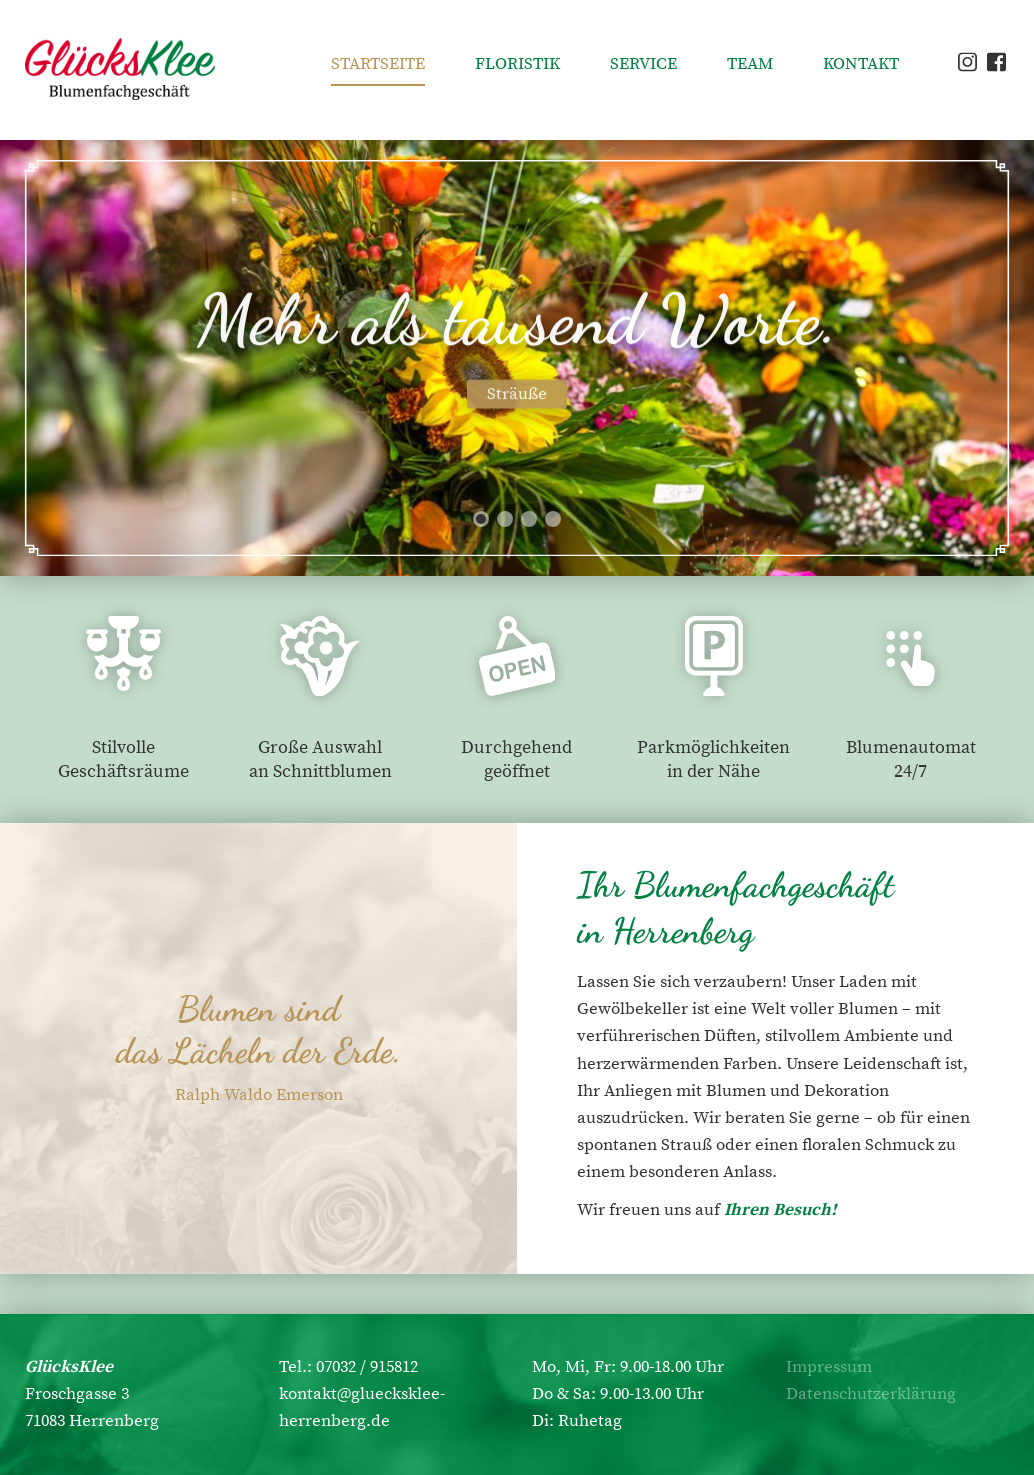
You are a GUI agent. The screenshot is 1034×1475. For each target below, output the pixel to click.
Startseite (378, 64)
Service (643, 64)
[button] (481, 519)
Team (750, 64)
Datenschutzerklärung (871, 1394)
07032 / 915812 (367, 1367)
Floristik (517, 64)
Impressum (829, 1367)
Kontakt (861, 64)
